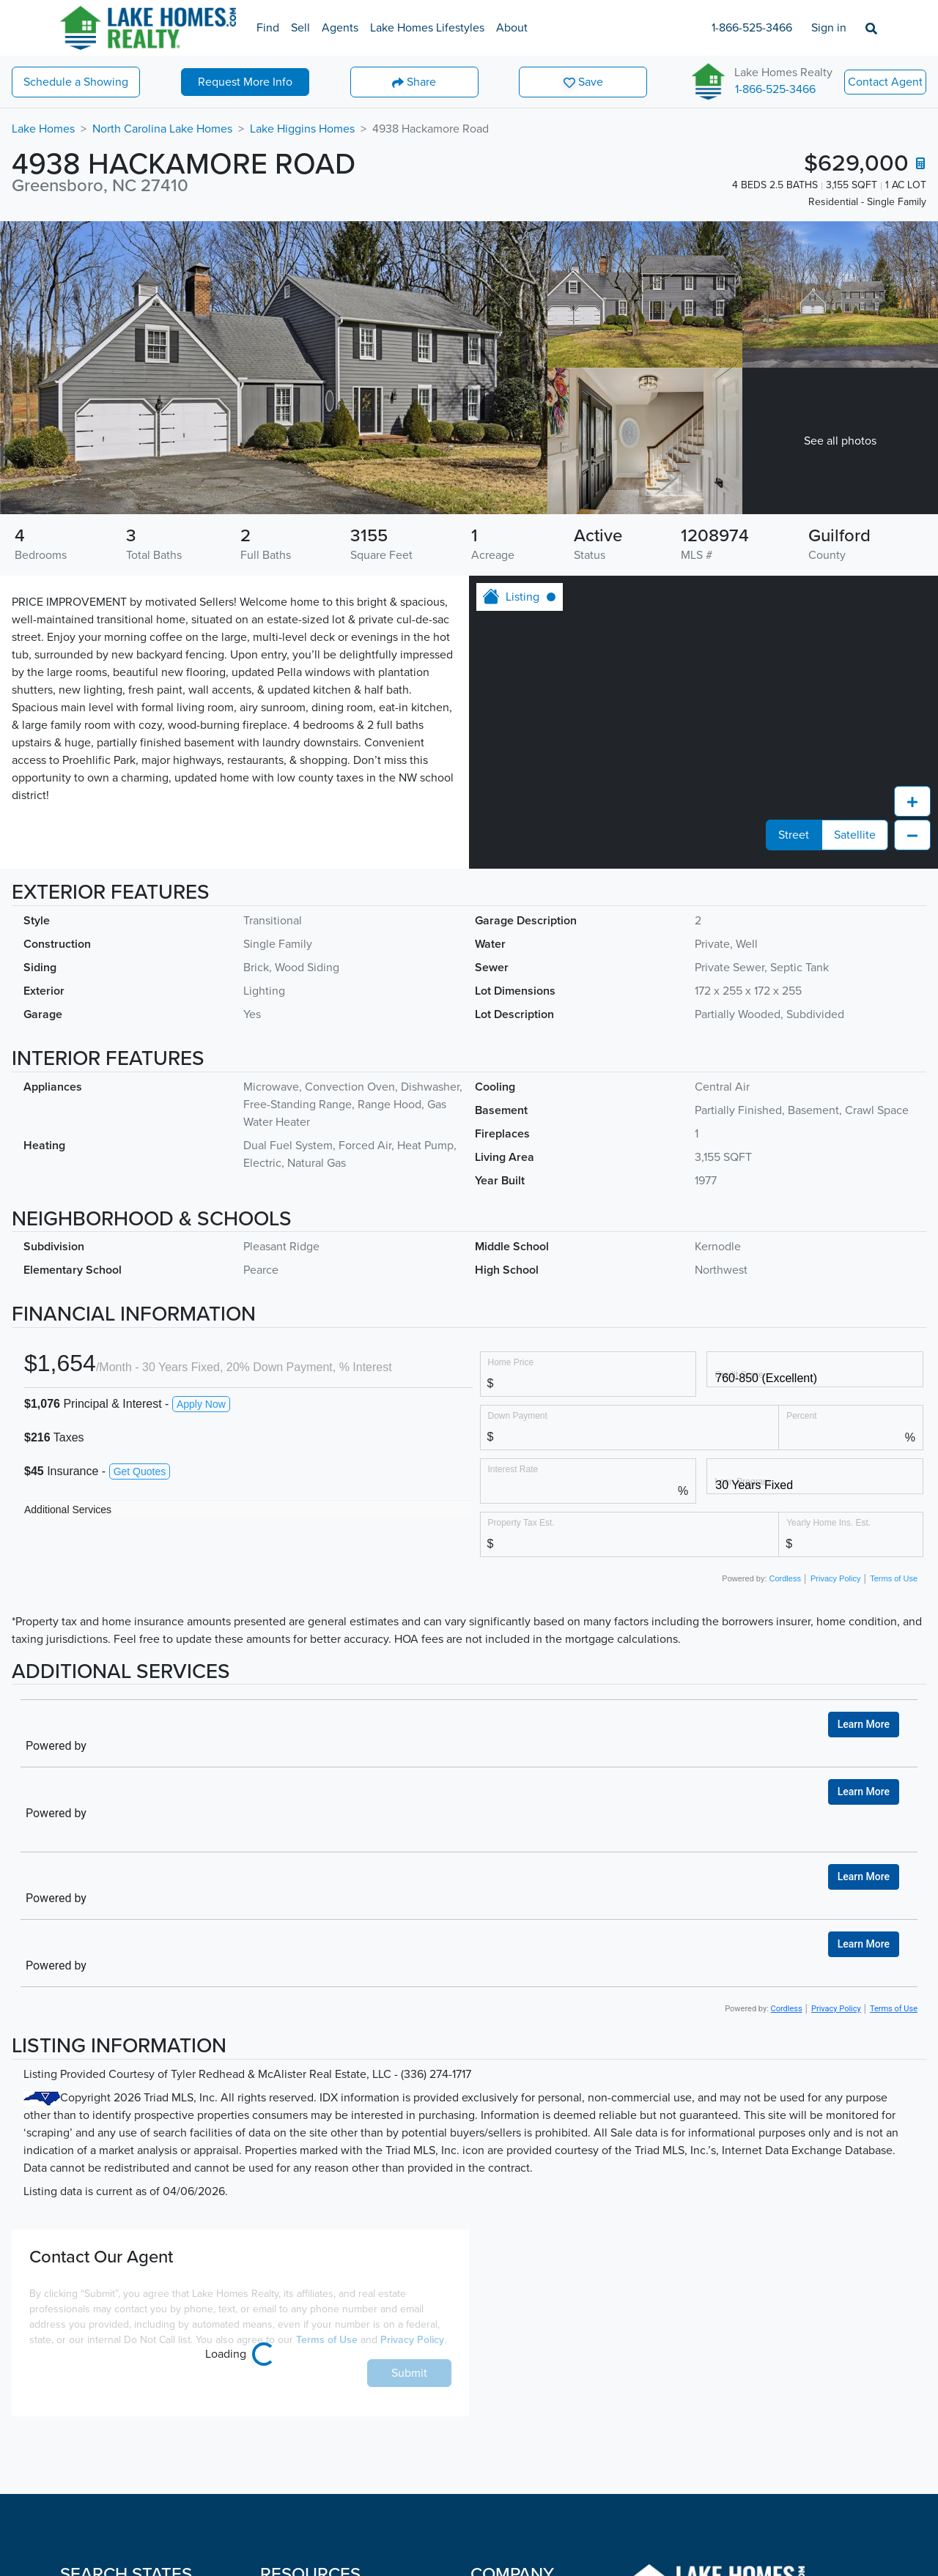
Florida (77, 2519)
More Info (245, 82)
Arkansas (83, 2373)
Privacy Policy (836, 1747)
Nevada (172, 2402)
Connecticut (91, 2461)
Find (267, 28)
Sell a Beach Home (308, 2558)
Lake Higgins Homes (302, 129)
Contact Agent (885, 82)
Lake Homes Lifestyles (427, 28)
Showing (75, 82)
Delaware (84, 2490)
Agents (340, 28)
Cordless (786, 1747)
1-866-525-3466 (752, 28)
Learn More (864, 1463)
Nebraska (177, 2373)
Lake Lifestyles (298, 2431)
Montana (175, 2343)
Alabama (82, 2343)
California (84, 2402)
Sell (300, 28)
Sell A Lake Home (305, 2343)
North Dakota (187, 2549)
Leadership (498, 2431)
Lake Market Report (310, 2402)
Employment (502, 2373)
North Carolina (190, 2519)
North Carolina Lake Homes (162, 129)
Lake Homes (43, 129)
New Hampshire (193, 2431)
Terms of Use (893, 1747)
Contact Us (498, 2461)
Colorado (83, 2431)
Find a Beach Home (310, 2529)
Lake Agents (292, 2373)
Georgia (80, 2549)
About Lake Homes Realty (536, 2402)
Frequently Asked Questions (333, 2461)
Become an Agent (516, 2343)
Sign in (828, 28)
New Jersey (183, 2461)
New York (177, 2490)
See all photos (840, 441)
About (512, 28)
